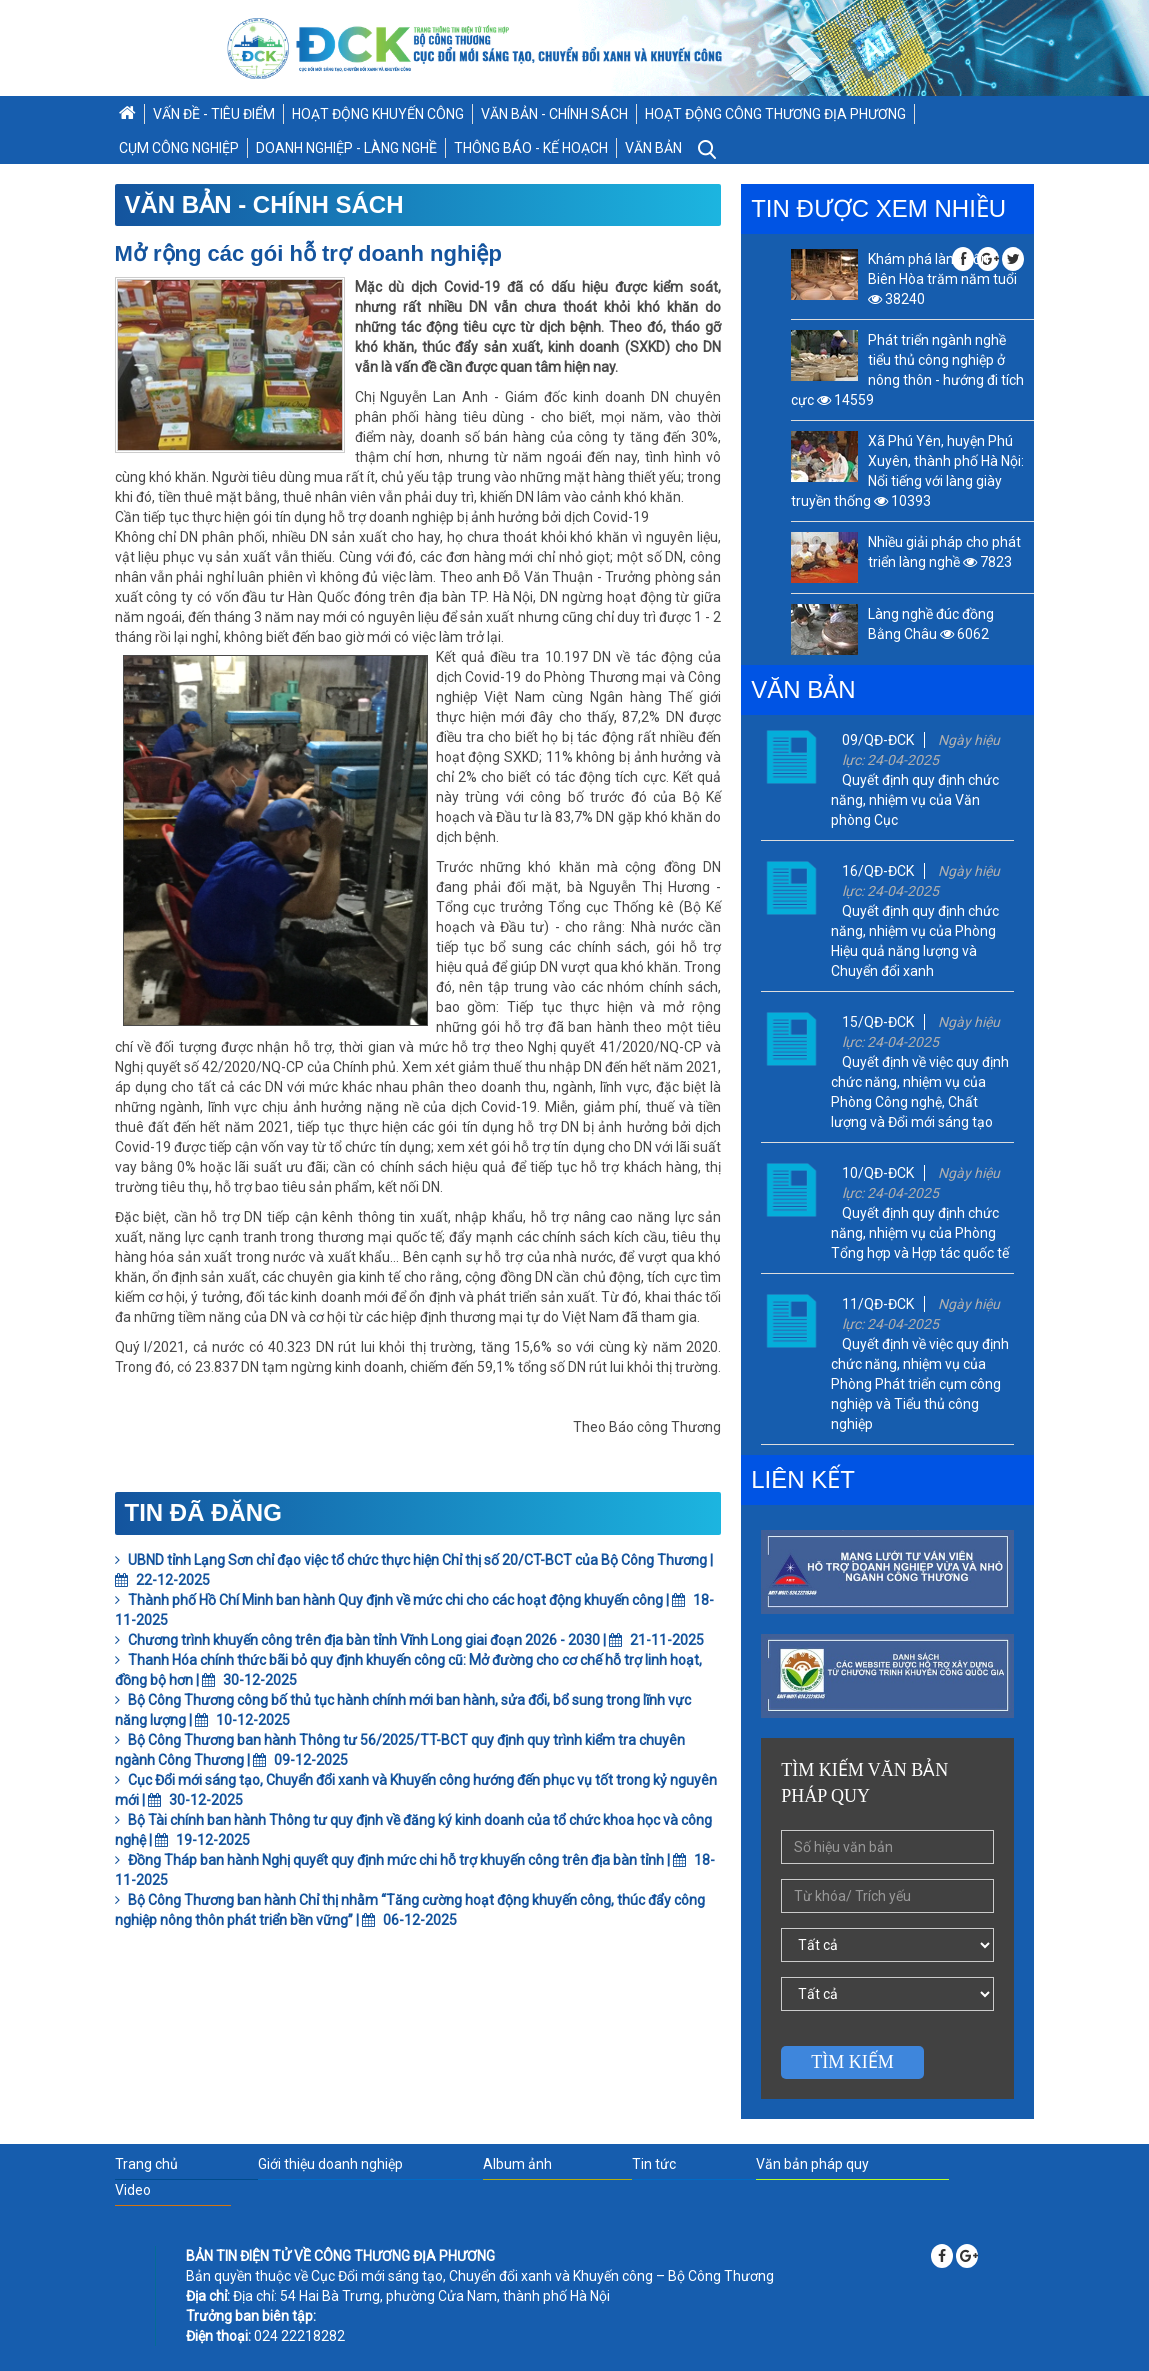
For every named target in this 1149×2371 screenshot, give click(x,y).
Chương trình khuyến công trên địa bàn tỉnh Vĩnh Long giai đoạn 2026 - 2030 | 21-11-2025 (409, 1640)
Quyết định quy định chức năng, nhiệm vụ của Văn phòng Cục (915, 800)
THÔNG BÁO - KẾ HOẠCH (531, 148)
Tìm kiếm (852, 2062)
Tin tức (654, 2164)
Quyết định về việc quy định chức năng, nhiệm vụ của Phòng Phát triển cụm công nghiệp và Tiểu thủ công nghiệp (920, 1384)
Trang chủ (146, 2164)
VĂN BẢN (653, 148)
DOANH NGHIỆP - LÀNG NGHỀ (346, 148)
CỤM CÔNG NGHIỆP (179, 148)
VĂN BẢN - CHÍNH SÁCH (554, 114)
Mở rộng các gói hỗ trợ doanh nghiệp (308, 253)
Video (133, 2190)
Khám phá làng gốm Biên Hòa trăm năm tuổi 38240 (942, 279)
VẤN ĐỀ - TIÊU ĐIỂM (214, 114)
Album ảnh (517, 2164)
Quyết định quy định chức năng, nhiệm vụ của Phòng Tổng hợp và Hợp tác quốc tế (920, 1233)
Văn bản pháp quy (812, 2164)
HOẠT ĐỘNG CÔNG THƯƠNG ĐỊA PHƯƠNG (775, 114)
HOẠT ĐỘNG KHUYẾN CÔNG (378, 114)
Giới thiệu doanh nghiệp (330, 2164)
